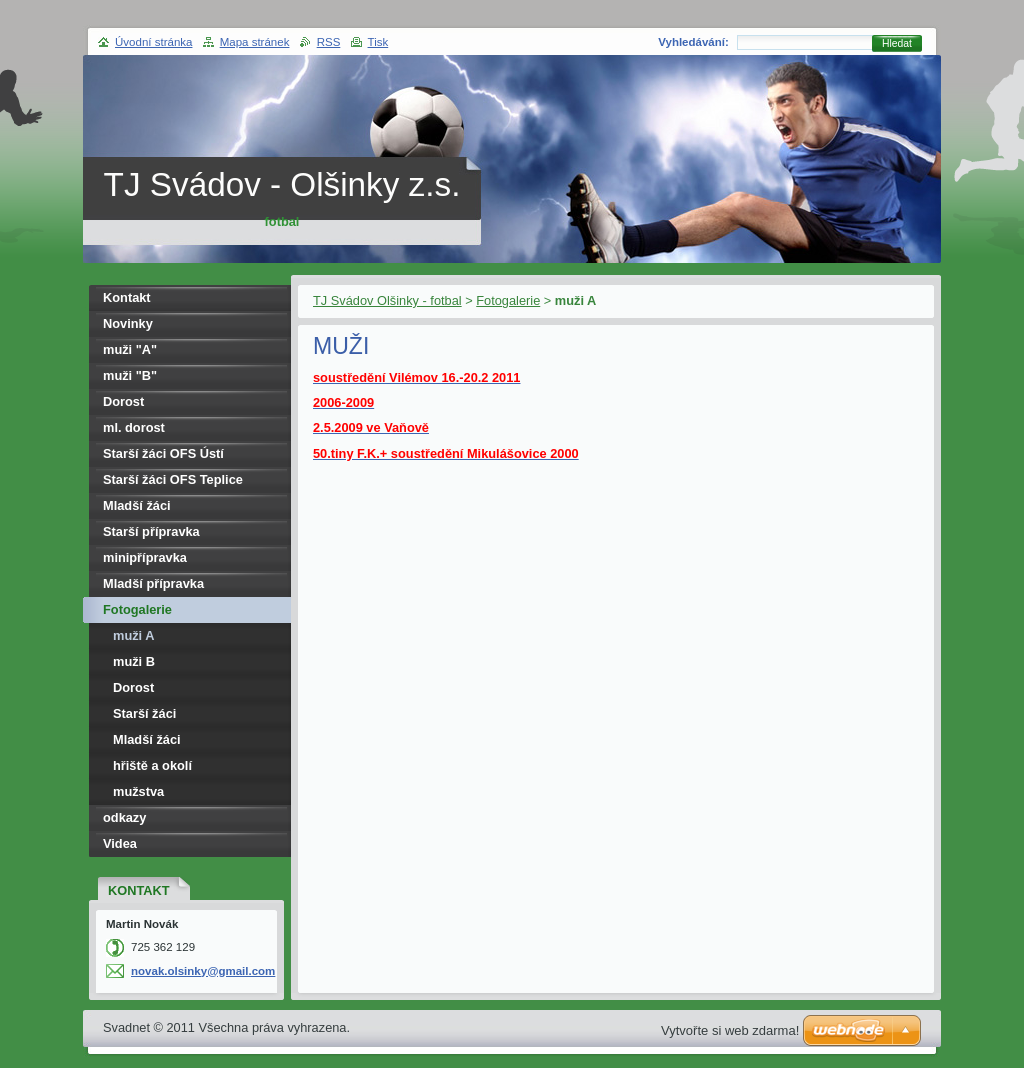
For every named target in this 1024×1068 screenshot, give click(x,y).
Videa (120, 843)
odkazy (124, 817)
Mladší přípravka (153, 583)
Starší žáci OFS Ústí (163, 453)
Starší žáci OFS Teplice (173, 479)
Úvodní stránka (153, 42)
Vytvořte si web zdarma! (730, 1030)
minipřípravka (145, 557)
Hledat (897, 43)
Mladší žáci (137, 505)
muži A (133, 635)
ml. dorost (134, 427)
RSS (329, 42)
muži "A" (130, 349)
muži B (134, 661)
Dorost (123, 401)
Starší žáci (144, 713)
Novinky (128, 323)
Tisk (378, 42)
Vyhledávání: (693, 42)
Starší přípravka (151, 531)
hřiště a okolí (152, 765)
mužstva (138, 791)
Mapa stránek (255, 42)
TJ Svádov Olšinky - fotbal (387, 300)
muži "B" (130, 375)
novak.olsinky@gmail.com (203, 971)
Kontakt (127, 297)
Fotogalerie (508, 300)
